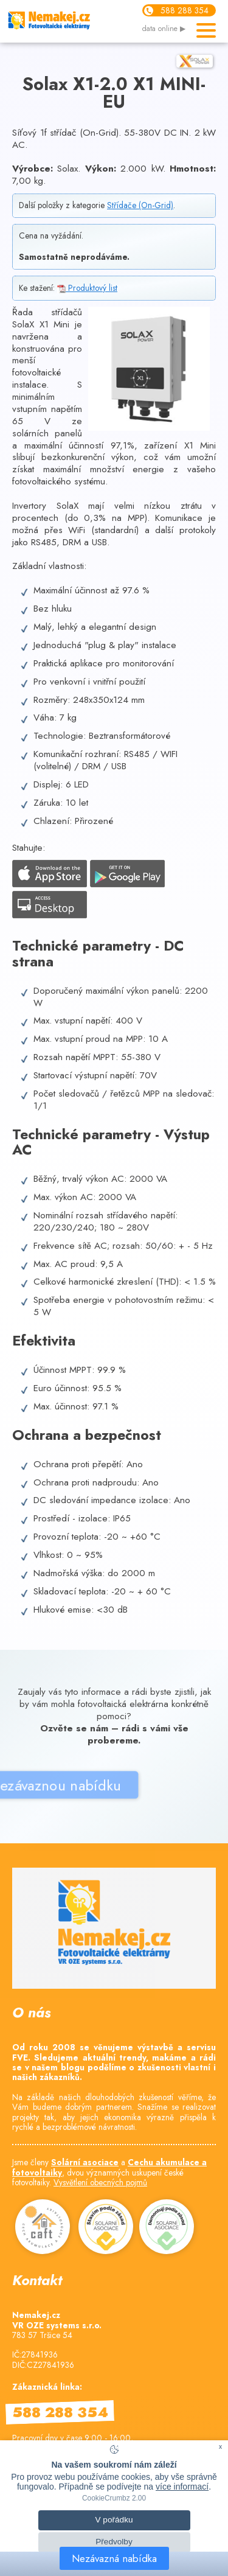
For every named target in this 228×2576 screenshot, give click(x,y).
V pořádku (114, 2519)
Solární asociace (85, 2162)
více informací (182, 2486)
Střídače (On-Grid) (140, 205)
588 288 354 (185, 10)
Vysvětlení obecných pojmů (100, 2182)
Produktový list (87, 288)
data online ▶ (163, 29)
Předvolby (113, 2541)
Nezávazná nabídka (114, 2558)
